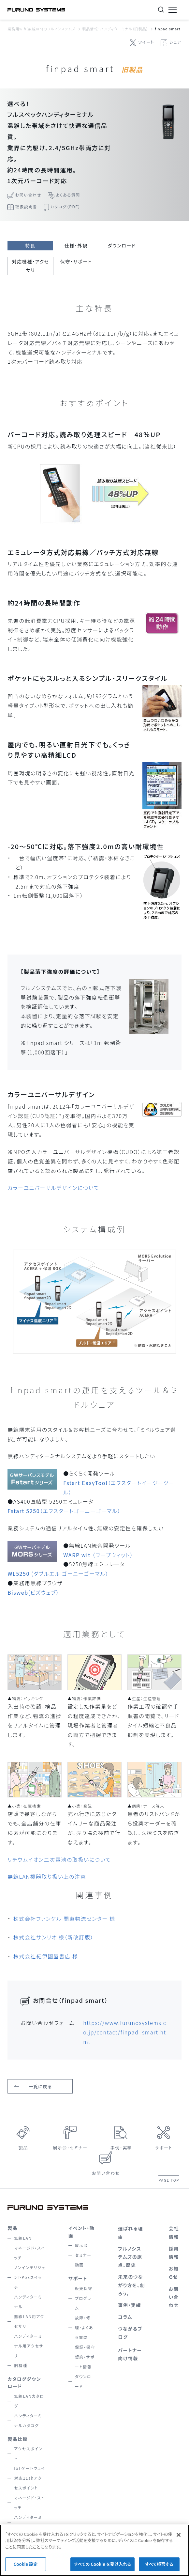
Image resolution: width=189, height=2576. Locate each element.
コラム (125, 2317)
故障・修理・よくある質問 (84, 2327)
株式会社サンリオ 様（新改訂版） (53, 1937)
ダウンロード (122, 245)
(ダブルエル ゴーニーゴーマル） (58, 1573)
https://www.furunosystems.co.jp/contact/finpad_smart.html (124, 2032)
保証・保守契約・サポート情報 (85, 2356)
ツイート (146, 42)
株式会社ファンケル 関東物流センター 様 (64, 1918)
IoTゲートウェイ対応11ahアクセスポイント (29, 2477)
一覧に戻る (40, 2086)
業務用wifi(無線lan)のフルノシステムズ (41, 28)
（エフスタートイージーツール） (118, 1487)
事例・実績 (121, 2147)
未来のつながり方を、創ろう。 (131, 2284)
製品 (23, 2147)
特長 (30, 245)
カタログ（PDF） (65, 206)
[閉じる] (178, 2541)
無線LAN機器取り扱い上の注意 (46, 1876)
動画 (79, 2265)
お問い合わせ (28, 195)
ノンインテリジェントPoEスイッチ (29, 2277)
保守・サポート (76, 261)
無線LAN (23, 2238)
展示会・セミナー (70, 2147)
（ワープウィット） (98, 1555)
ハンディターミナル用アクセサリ (28, 2345)
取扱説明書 (26, 206)
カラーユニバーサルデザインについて (53, 1188)
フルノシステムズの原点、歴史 (130, 2256)
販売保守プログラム (84, 2298)
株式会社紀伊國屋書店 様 (45, 1956)
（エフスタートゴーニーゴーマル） (64, 1511)
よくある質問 (68, 195)
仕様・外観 (76, 245)
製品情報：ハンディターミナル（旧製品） (115, 28)
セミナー (83, 2255)
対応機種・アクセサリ (30, 265)
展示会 (81, 2245)
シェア (175, 42)
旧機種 (20, 2365)
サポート (163, 2147)
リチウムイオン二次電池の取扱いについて (59, 1859)
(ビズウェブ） (33, 1592)
